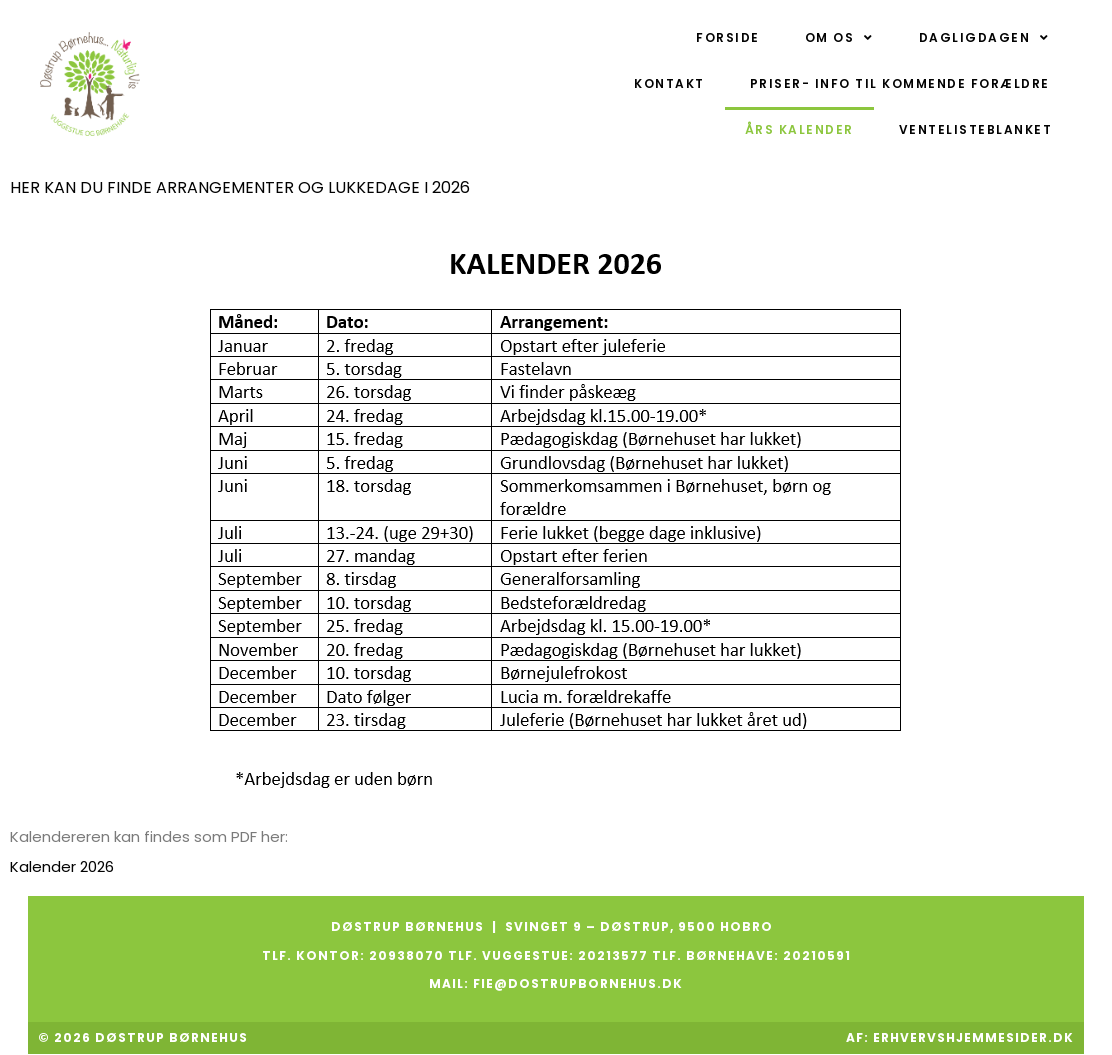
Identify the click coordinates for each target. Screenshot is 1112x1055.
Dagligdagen (984, 38)
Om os (839, 38)
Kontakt (669, 83)
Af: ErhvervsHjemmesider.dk (958, 1037)
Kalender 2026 (62, 866)
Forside (728, 37)
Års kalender (799, 129)
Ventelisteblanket (976, 129)
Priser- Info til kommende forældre (900, 83)
